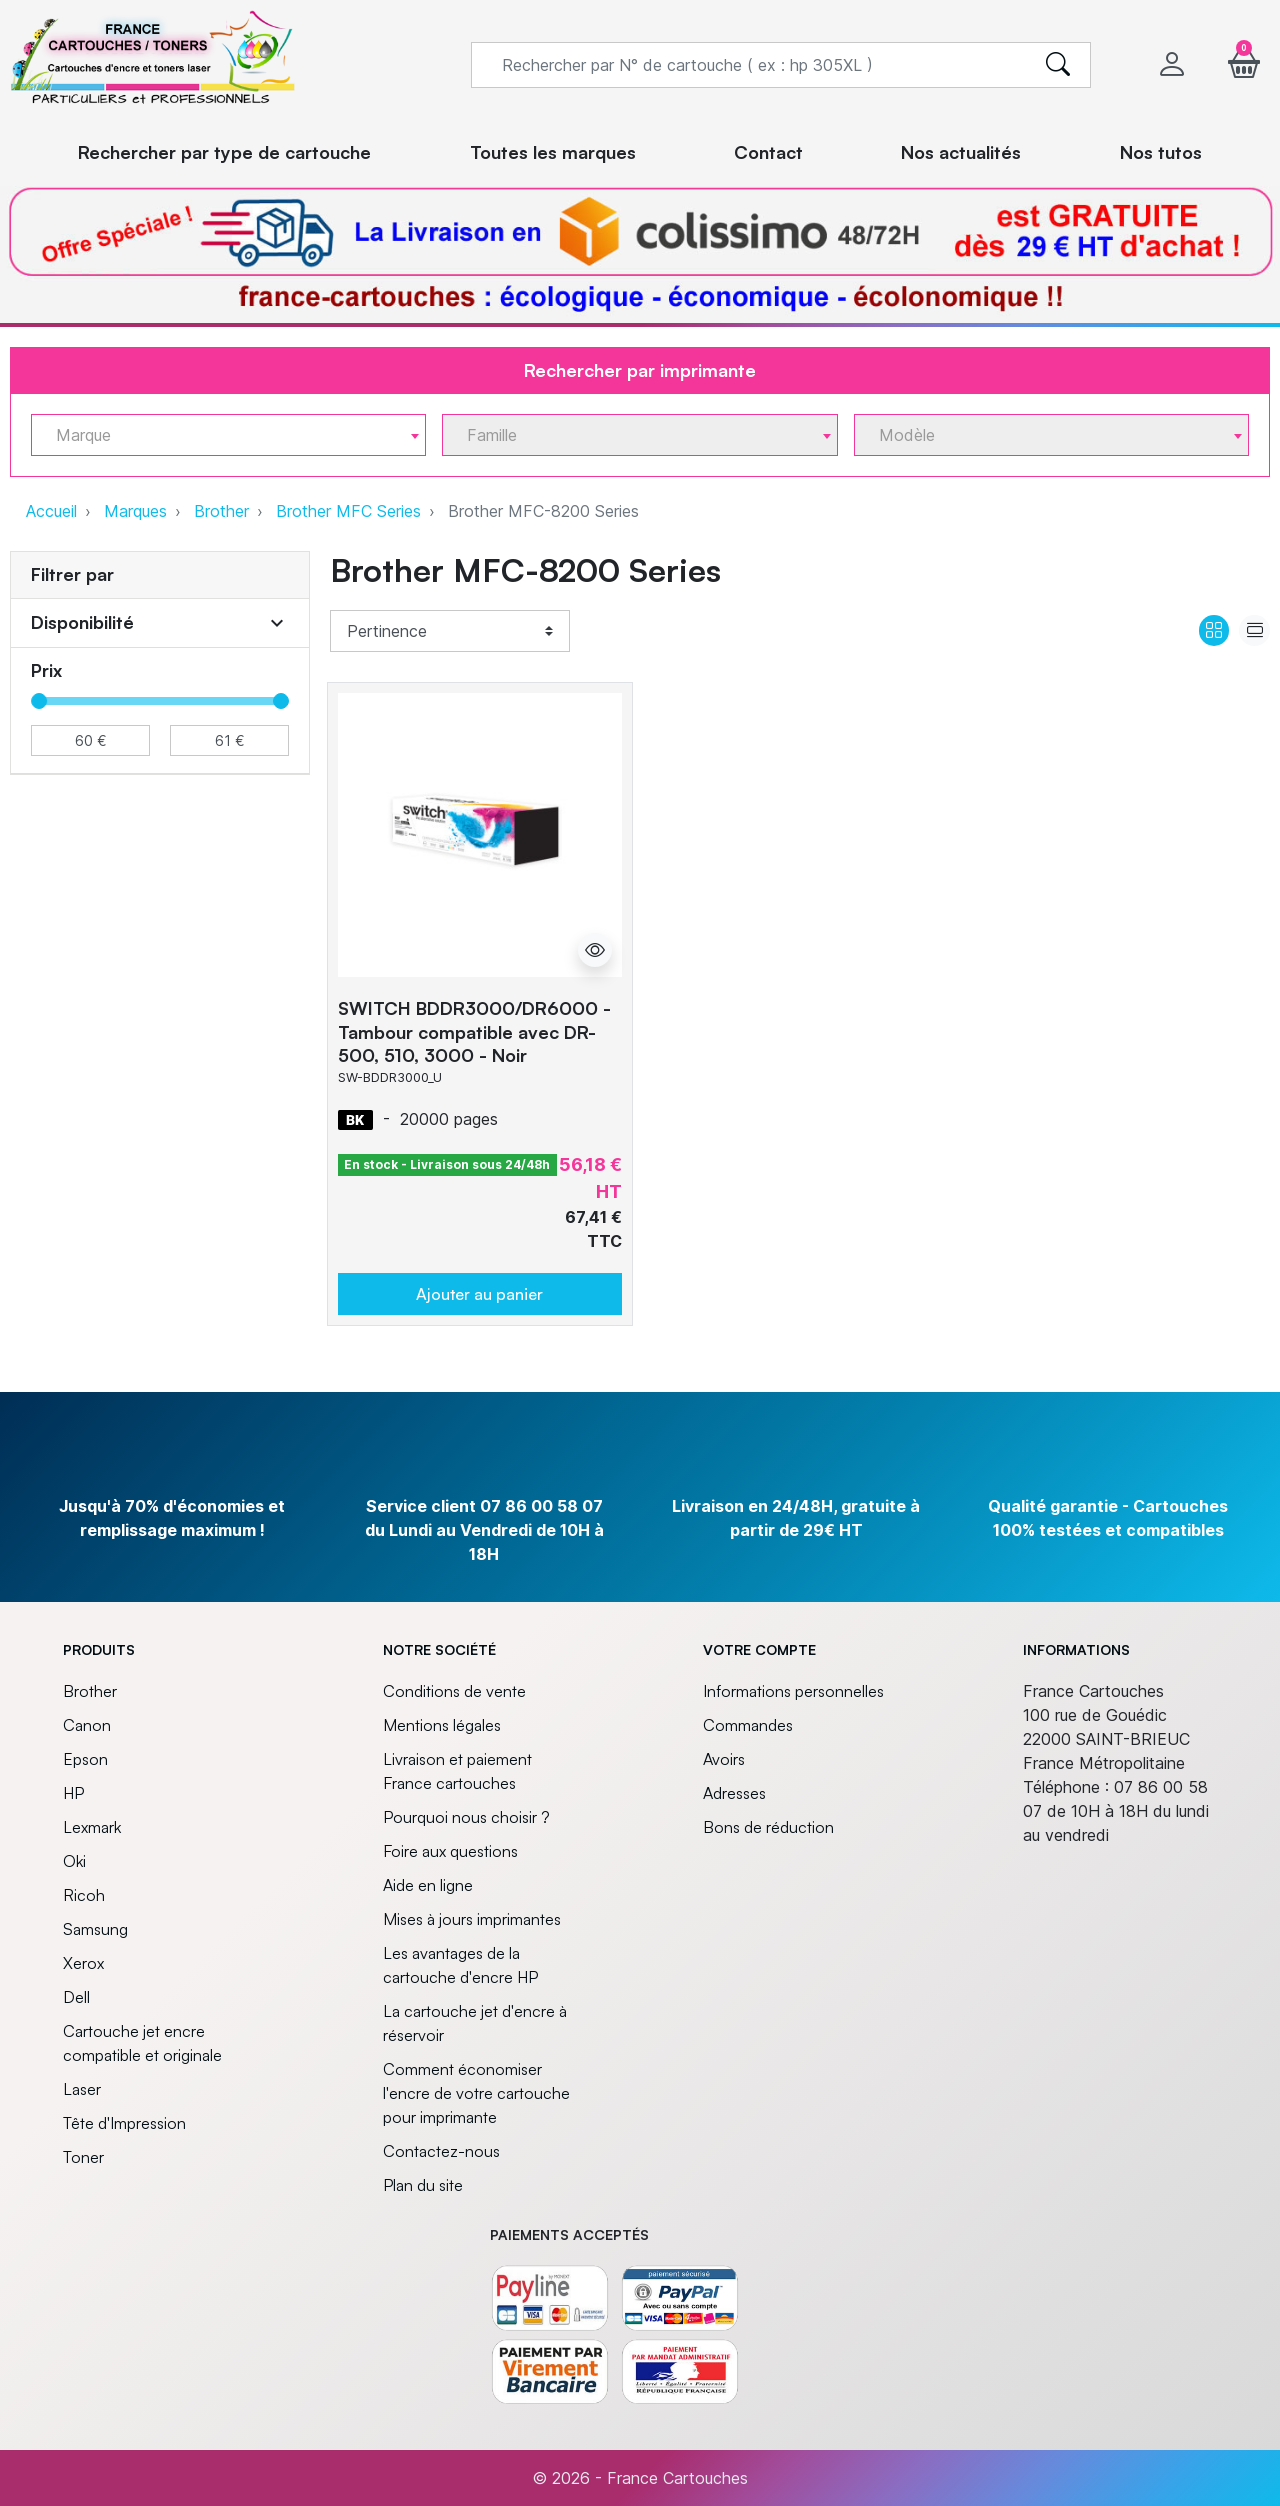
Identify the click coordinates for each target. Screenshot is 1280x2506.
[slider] (39, 701)
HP (73, 1793)
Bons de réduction (768, 1827)
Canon (87, 1725)
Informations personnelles (793, 1691)
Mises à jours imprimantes (472, 1919)
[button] (1244, 64)
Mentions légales (442, 1725)
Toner (83, 2157)
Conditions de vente (454, 1691)
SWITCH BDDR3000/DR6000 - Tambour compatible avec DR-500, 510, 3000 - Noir (474, 1031)
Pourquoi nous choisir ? (466, 1817)
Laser (82, 2089)
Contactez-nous (441, 2151)
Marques (135, 511)
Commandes (748, 1725)
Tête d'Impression (124, 2123)
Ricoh (84, 1895)
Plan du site (423, 2185)
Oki (74, 1861)
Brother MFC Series (348, 511)
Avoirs (724, 1759)
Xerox (83, 1963)
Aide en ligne (428, 1885)
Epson (85, 1759)
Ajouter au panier (479, 1294)
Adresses (734, 1793)
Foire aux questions (450, 1851)
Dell (76, 1997)
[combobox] (228, 435)
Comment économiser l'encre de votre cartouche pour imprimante (476, 2093)
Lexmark (92, 1827)
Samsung (95, 1929)
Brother (221, 511)
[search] (1058, 65)
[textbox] (220, 435)
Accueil (51, 511)
